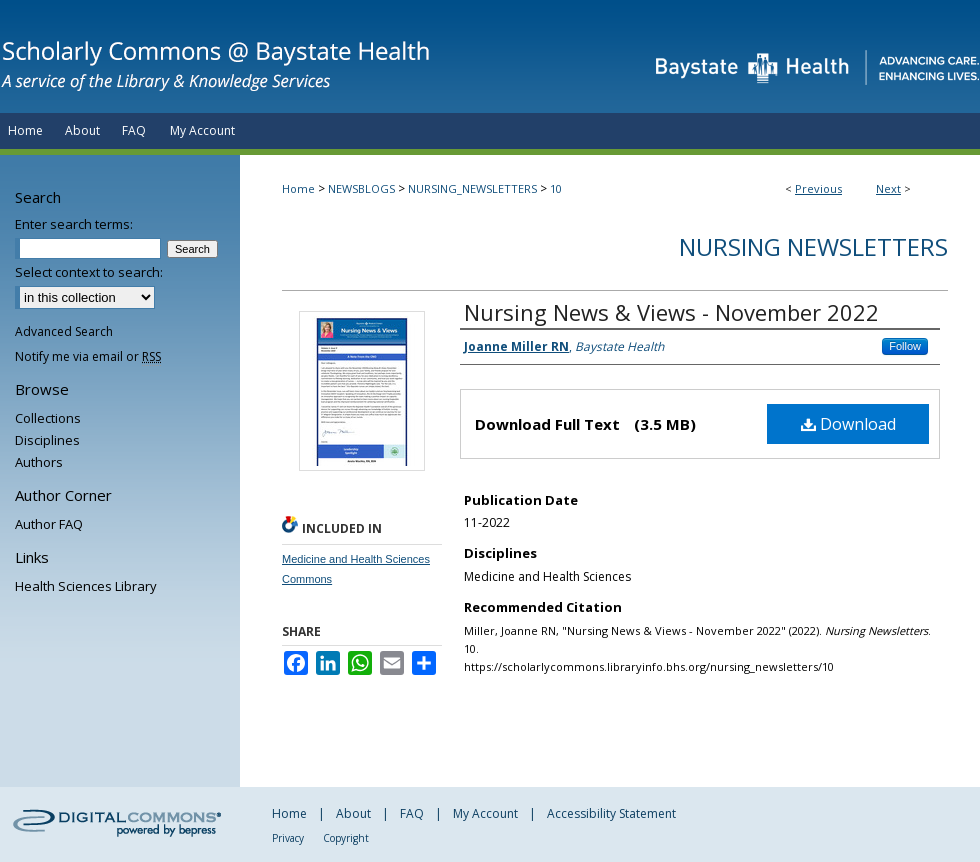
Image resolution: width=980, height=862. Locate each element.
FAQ (412, 813)
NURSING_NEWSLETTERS (472, 188)
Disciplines (47, 440)
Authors (39, 462)
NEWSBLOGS (361, 188)
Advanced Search (64, 331)
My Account (485, 813)
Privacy (288, 838)
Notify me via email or (88, 356)
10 (556, 188)
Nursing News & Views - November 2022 (671, 312)
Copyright (346, 838)
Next (888, 188)
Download (848, 424)
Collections (48, 418)
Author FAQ (49, 524)
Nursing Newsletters (813, 246)
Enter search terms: (74, 224)
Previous (818, 188)
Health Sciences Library (86, 586)
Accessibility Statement (611, 813)
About (353, 813)
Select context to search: (89, 272)
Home (298, 188)
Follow (905, 346)
